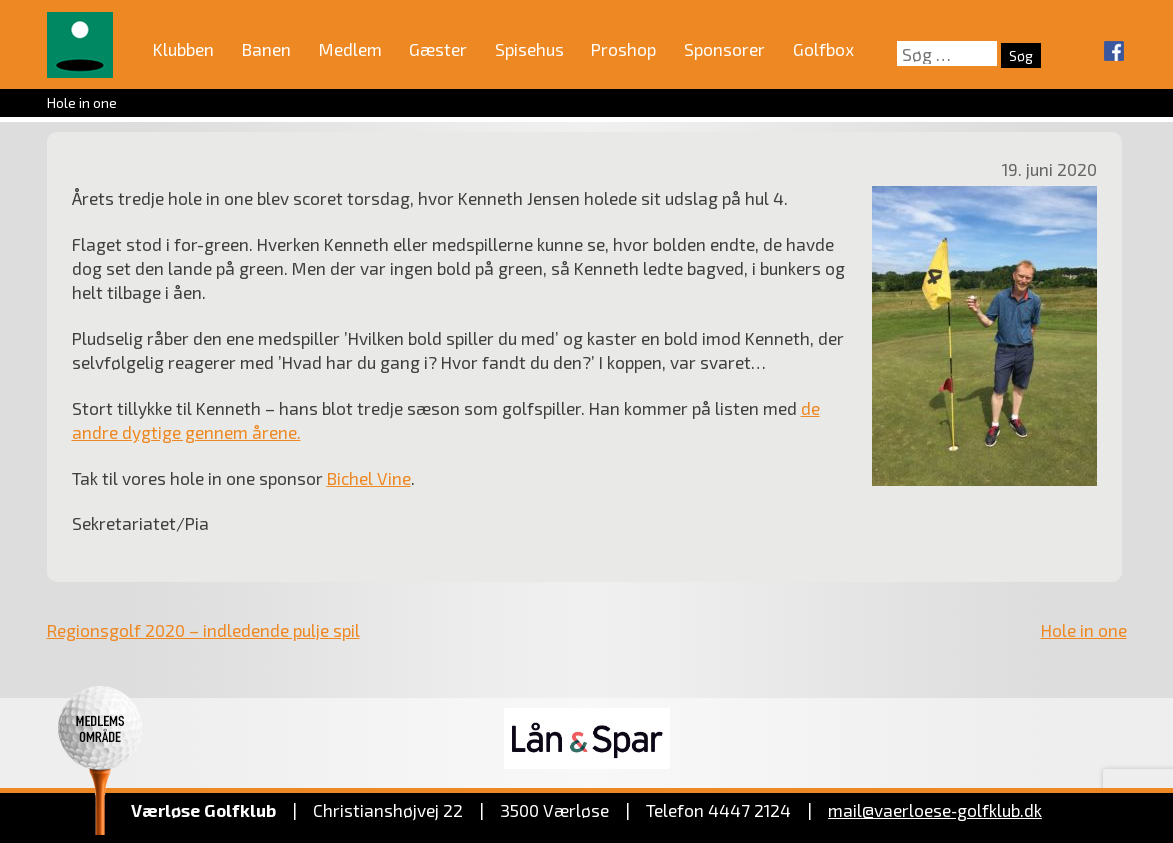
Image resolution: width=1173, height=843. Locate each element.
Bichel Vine (369, 478)
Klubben (183, 49)
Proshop (623, 49)
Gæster (438, 49)
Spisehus (529, 49)
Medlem (350, 49)
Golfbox (823, 49)
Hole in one (1084, 630)
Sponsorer (724, 49)
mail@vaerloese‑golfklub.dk (935, 810)
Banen (266, 49)
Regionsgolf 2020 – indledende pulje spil (203, 630)
